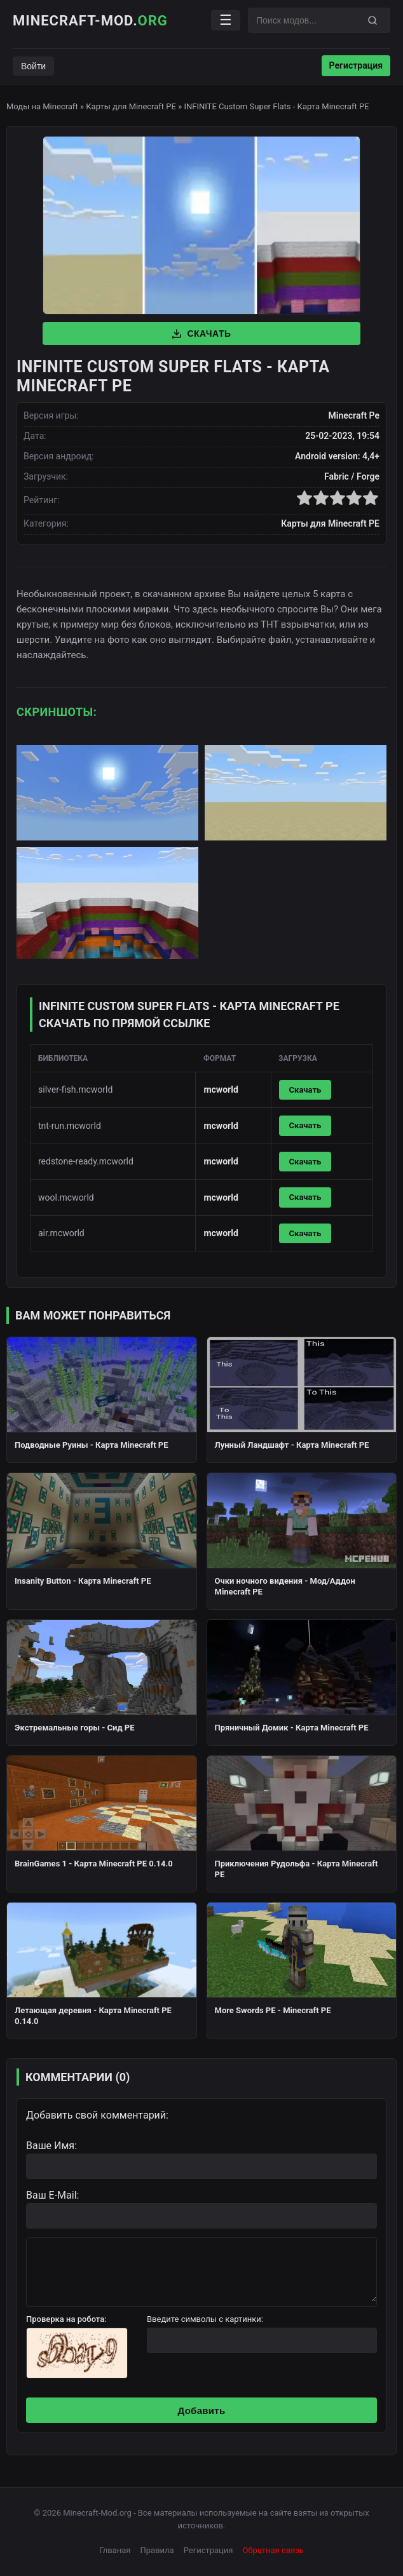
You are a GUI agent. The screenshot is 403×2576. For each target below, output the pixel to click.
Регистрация (356, 65)
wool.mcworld (66, 1197)
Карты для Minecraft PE (131, 106)
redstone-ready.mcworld (85, 1161)
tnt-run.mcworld (69, 1126)
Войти (33, 66)
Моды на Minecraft (42, 106)
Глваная (114, 2550)
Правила (157, 2550)
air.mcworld (61, 1233)
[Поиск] (372, 20)
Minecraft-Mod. (90, 21)
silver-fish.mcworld (75, 1089)
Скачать (201, 333)
